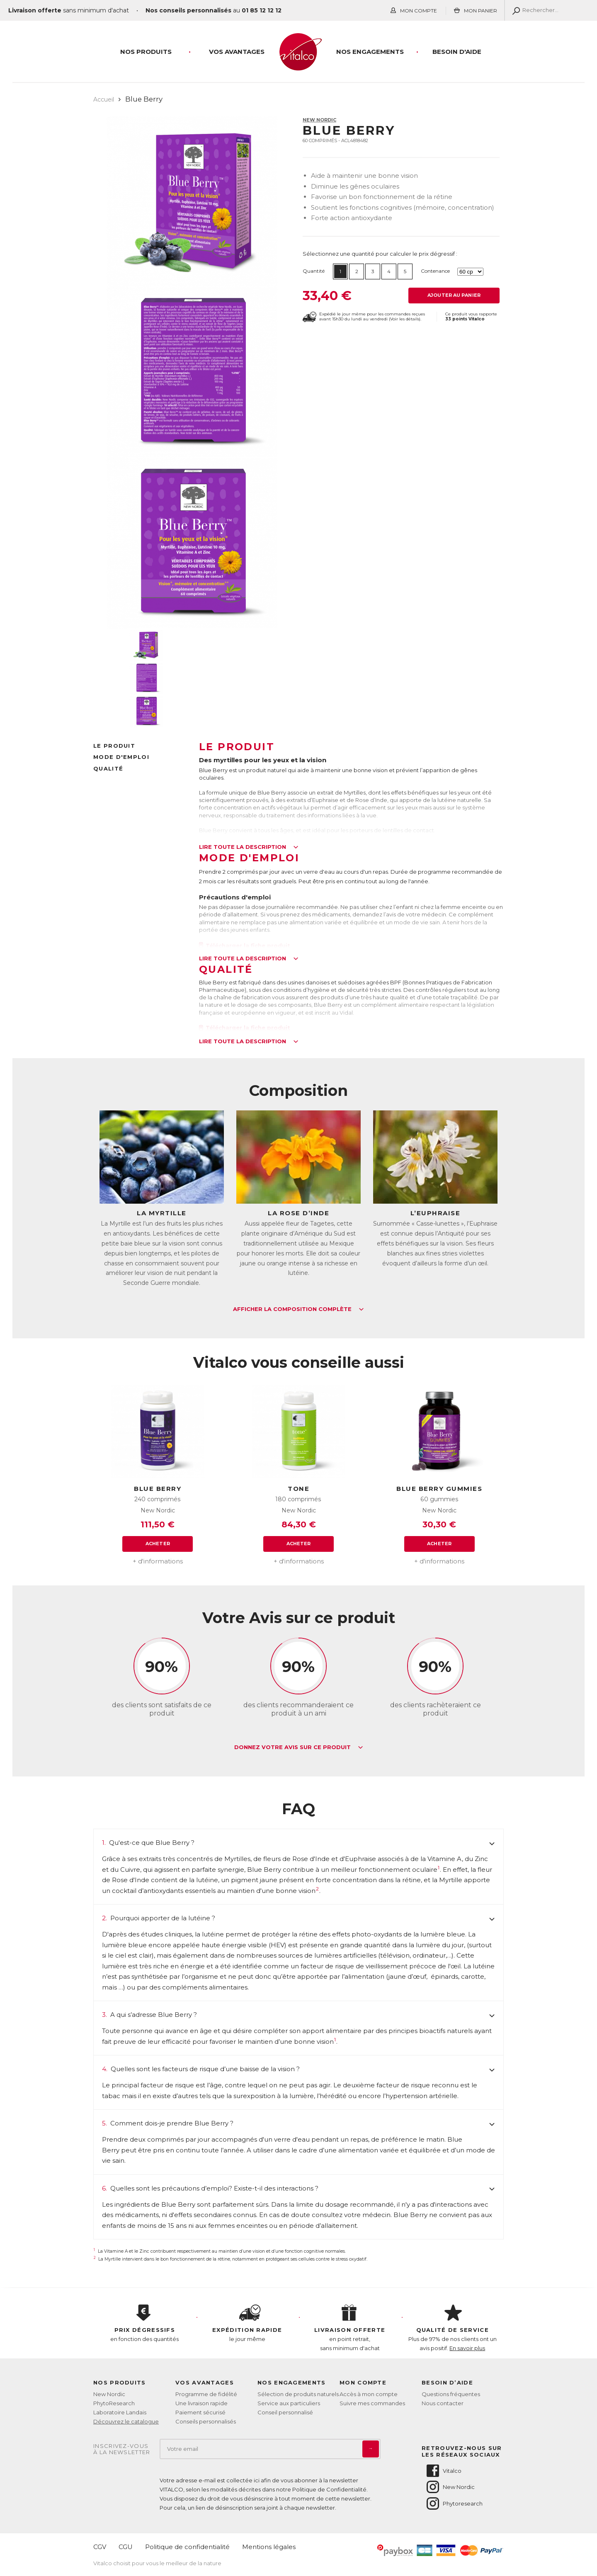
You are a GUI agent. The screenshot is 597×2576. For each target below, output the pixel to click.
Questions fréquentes (451, 2394)
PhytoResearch (114, 2403)
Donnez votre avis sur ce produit (298, 1747)
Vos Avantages (237, 52)
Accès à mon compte (369, 2394)
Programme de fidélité (206, 2394)
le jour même (247, 2324)
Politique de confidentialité (187, 2547)
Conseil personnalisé (285, 2412)
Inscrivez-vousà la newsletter (121, 2449)
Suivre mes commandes (372, 2403)
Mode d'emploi (121, 757)
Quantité (314, 271)
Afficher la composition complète (298, 1309)
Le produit (114, 745)
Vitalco (443, 2470)
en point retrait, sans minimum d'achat (350, 2328)
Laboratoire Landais (119, 2412)
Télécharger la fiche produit (244, 945)
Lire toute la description (248, 847)
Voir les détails (404, 319)
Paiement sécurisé (200, 2412)
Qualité (108, 768)
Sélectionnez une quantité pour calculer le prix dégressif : (380, 253)
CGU (126, 2547)
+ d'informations (158, 1561)
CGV (99, 2547)
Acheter (158, 1543)
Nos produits (146, 52)
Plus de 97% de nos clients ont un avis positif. (453, 2328)
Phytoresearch (454, 2503)
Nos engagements (370, 52)
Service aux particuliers (288, 2403)
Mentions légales (269, 2547)
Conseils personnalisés (205, 2421)
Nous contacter (443, 2403)
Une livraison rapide (201, 2403)
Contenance (435, 271)
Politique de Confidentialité (329, 2489)
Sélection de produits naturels (298, 2394)
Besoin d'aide (456, 52)
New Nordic (319, 120)
